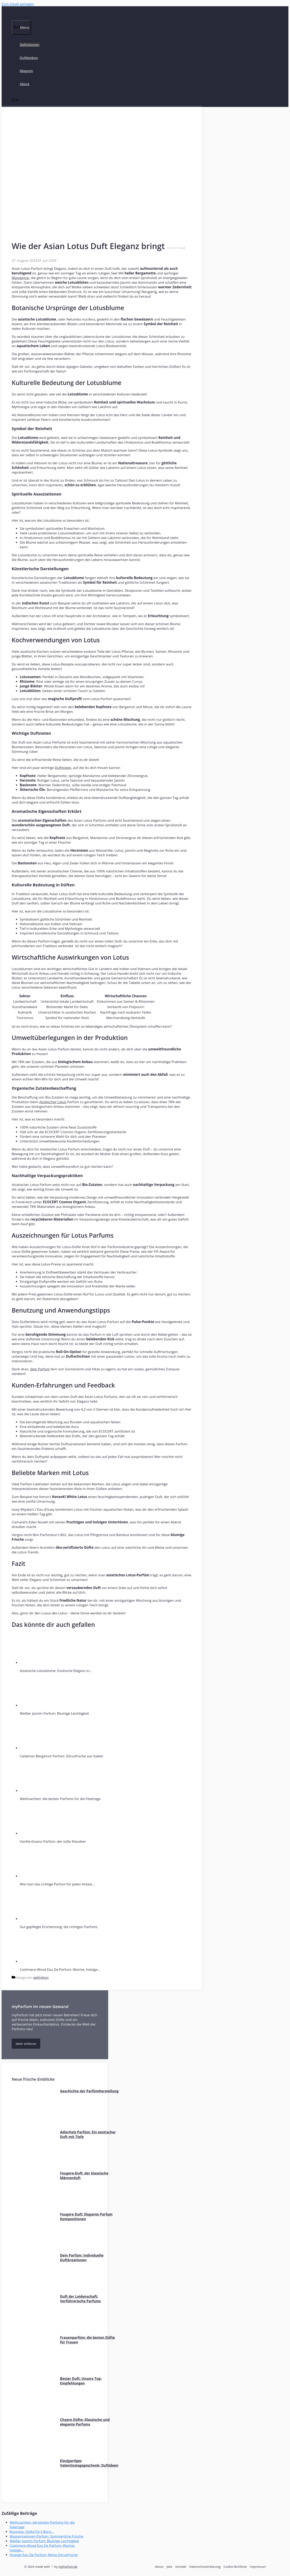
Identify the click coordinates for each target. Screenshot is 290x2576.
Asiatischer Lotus (52, 1102)
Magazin (26, 70)
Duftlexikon (29, 57)
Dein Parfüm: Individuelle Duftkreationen (82, 2257)
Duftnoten (63, 767)
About (24, 84)
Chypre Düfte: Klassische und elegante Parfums (85, 2422)
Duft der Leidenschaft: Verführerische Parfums (80, 2298)
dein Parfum (40, 1369)
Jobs (169, 2567)
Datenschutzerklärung (205, 2567)
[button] (15, 100)
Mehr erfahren (26, 2044)
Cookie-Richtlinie (235, 2567)
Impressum (258, 2567)
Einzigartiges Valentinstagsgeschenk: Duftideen (89, 2463)
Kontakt (180, 2567)
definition (41, 1977)
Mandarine (20, 277)
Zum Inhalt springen (18, 4)
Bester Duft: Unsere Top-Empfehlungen (81, 2381)
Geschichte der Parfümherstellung (89, 2091)
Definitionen (29, 44)
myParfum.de (68, 2567)
